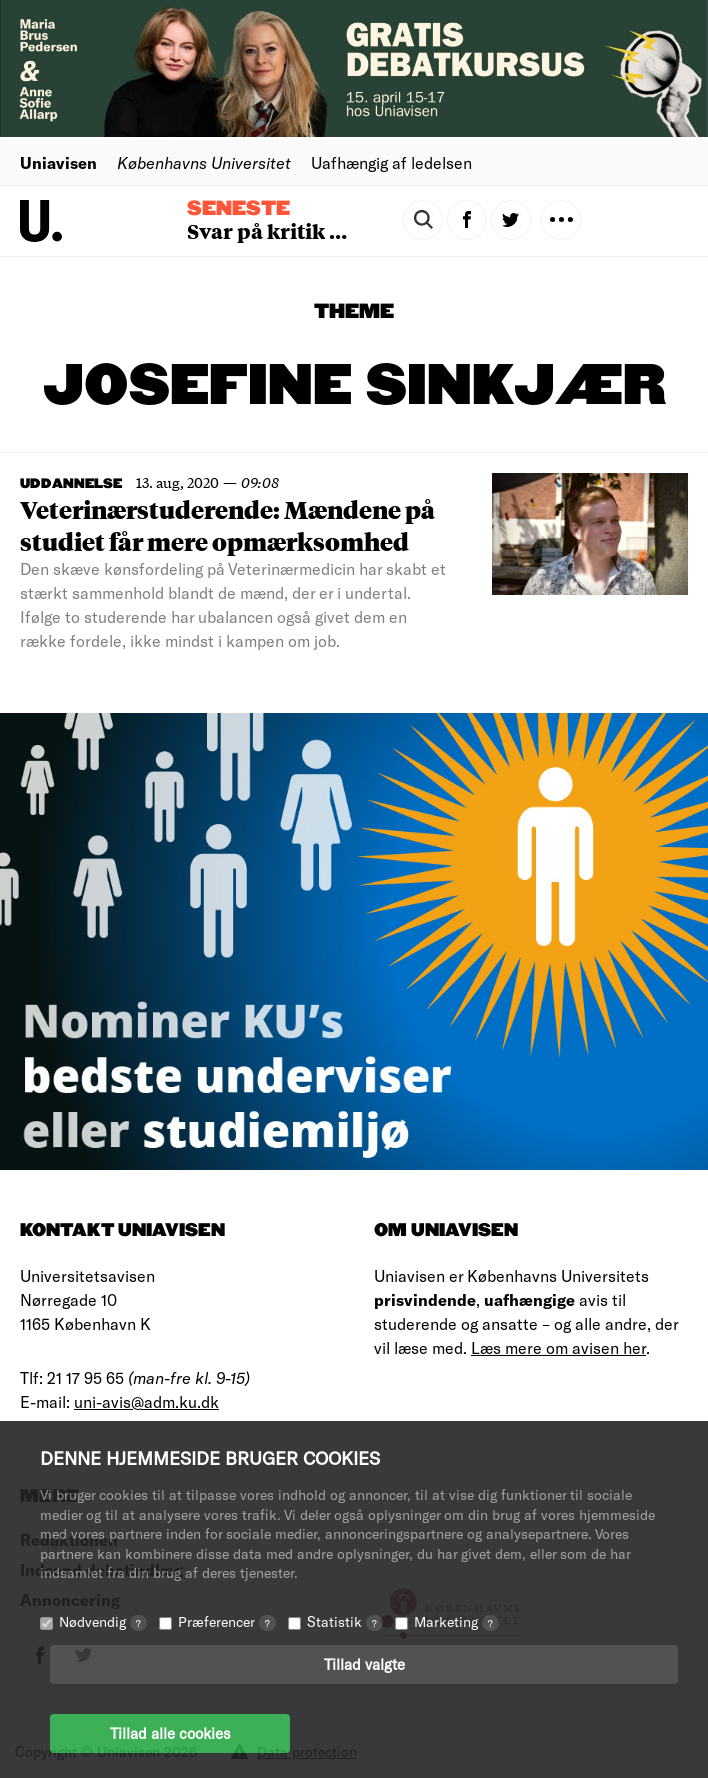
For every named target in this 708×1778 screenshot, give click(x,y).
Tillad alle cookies (170, 1733)
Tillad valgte (364, 1664)
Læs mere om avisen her (558, 1347)
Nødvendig (103, 1621)
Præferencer (227, 1621)
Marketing (456, 1621)
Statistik (345, 1621)
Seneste (238, 209)
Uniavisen (58, 162)
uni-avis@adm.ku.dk (146, 1401)
